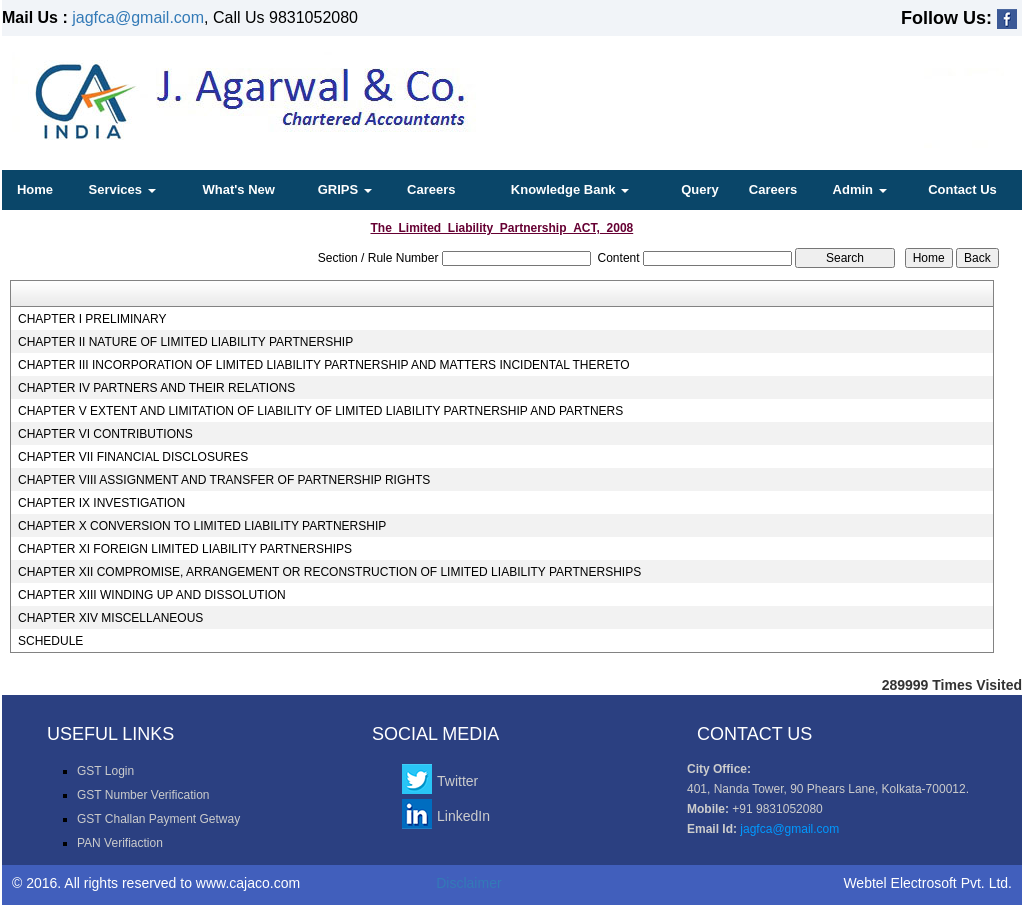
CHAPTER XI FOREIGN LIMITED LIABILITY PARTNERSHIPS (185, 549)
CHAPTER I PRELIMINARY (92, 319)
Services (122, 189)
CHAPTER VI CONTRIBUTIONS (105, 434)
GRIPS (345, 189)
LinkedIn (463, 816)
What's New (238, 189)
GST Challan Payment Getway (158, 819)
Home (35, 189)
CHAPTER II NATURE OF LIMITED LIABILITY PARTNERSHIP (185, 342)
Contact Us (962, 189)
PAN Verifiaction (120, 843)
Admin (860, 189)
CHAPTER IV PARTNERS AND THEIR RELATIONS (156, 388)
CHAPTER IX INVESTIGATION (101, 503)
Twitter (457, 781)
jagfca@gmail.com (138, 17)
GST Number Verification (143, 795)
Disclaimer (468, 883)
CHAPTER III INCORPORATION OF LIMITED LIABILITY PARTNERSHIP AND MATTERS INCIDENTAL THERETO (324, 365)
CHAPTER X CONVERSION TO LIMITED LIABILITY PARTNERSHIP (202, 526)
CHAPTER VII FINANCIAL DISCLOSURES (133, 457)
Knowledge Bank (570, 189)
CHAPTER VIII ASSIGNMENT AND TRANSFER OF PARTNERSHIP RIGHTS (224, 480)
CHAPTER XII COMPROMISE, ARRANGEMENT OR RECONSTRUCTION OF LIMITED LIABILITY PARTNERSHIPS (329, 572)
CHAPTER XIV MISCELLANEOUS (110, 618)
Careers (431, 189)
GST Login (105, 771)
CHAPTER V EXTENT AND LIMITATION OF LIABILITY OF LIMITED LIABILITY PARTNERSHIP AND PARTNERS (320, 411)
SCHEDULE (50, 641)
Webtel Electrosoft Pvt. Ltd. (927, 883)
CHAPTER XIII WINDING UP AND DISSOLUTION (152, 595)
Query (700, 189)
